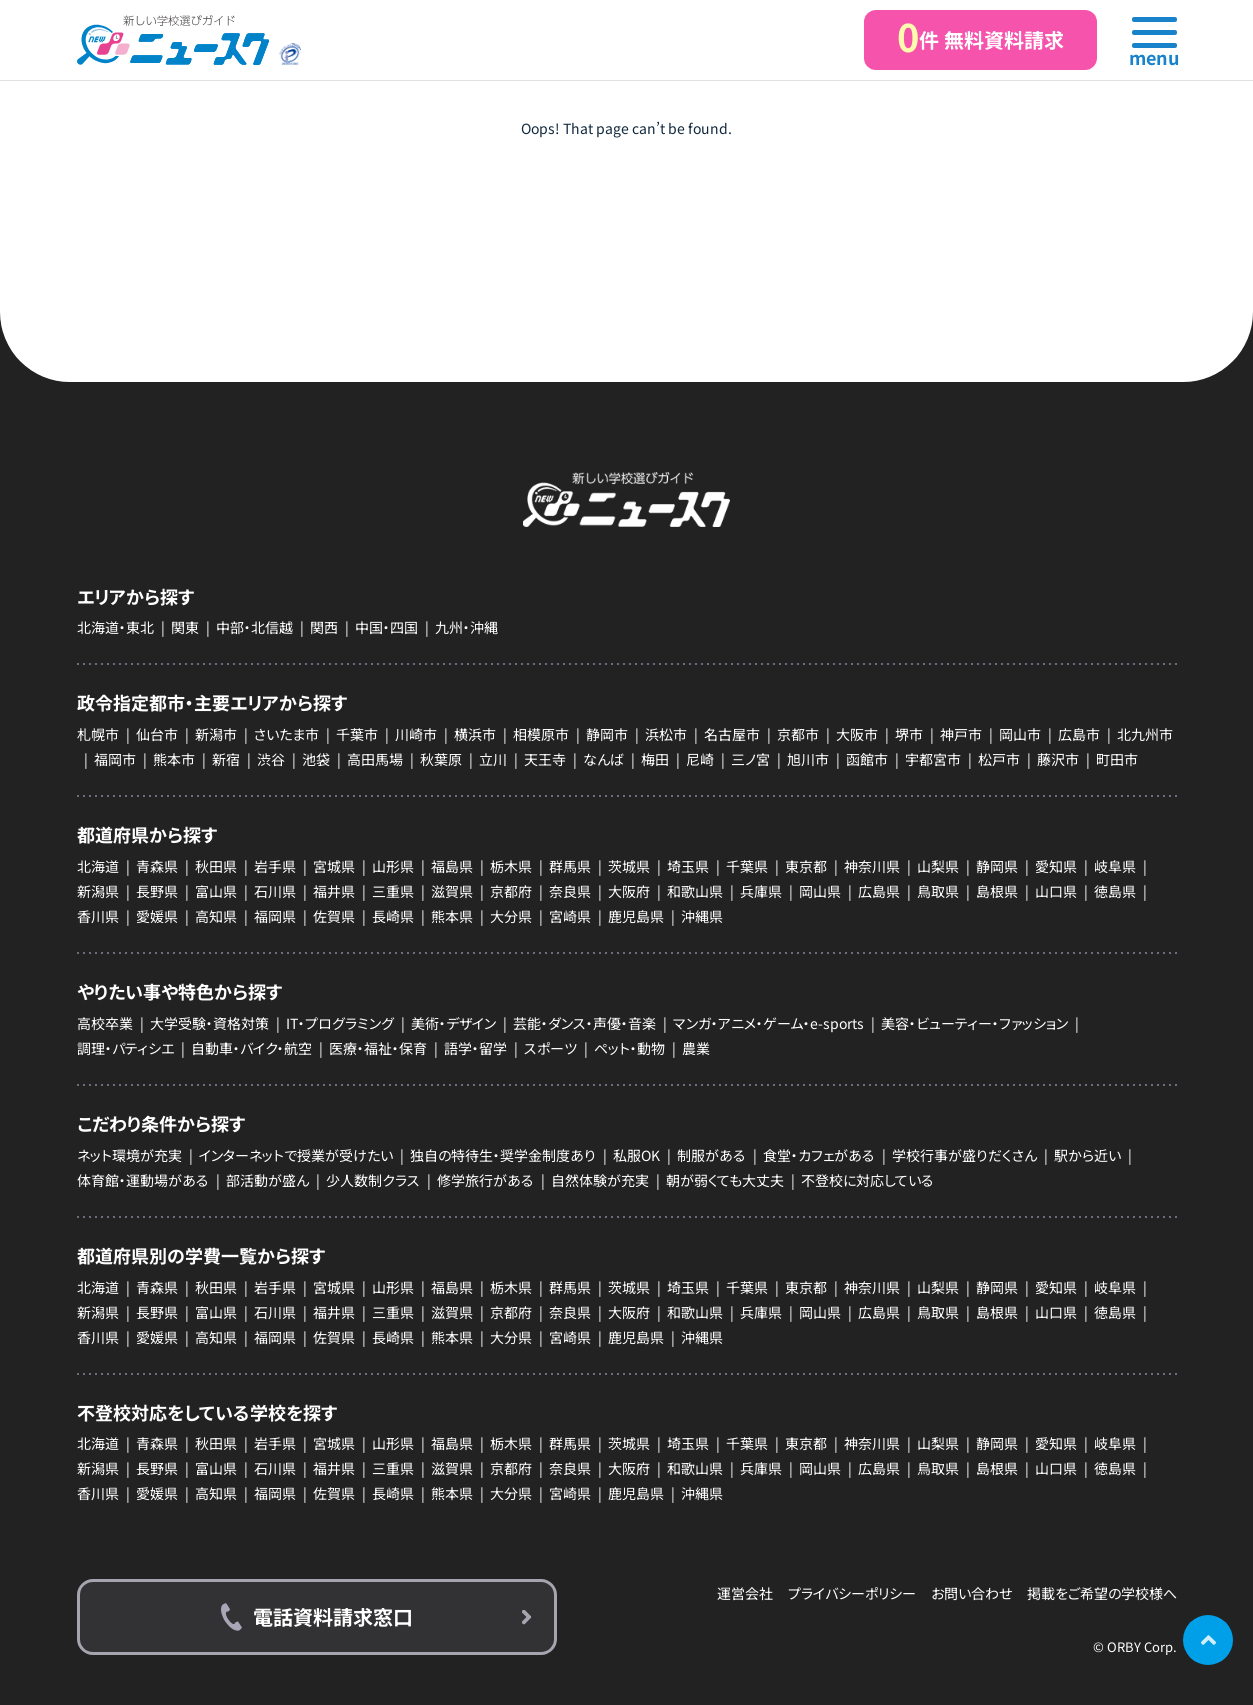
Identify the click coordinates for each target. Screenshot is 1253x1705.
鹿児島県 (636, 916)
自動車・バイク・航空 (251, 1048)
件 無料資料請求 (980, 36)
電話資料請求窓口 (333, 1616)
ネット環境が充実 (129, 1155)
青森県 (157, 866)
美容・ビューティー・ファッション (974, 1023)
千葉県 (747, 866)
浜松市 (666, 734)
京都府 (511, 891)
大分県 (511, 916)
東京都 (806, 866)
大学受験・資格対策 (209, 1023)
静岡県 (997, 866)
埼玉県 (688, 866)
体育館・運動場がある (143, 1180)
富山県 (216, 891)
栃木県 (511, 866)
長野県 (157, 891)
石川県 (275, 891)
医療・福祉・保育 (378, 1048)
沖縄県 (702, 916)
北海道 (98, 866)
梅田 (655, 759)
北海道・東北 (115, 627)
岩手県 (275, 866)
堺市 (909, 734)
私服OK (636, 1155)
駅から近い (1087, 1155)
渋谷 (271, 759)
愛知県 (1056, 866)
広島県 (879, 891)
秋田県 (216, 866)
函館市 (867, 759)
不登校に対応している (867, 1180)
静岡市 (607, 734)
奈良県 (570, 891)
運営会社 (745, 1593)
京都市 (798, 734)
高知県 (216, 916)
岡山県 (820, 891)
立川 (493, 759)
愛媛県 (157, 916)
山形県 (393, 866)
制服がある (711, 1155)
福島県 (452, 866)
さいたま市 (286, 734)
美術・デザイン (453, 1023)
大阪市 (857, 734)
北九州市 (1145, 734)
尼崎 (700, 759)
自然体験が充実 (600, 1180)
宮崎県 (570, 916)
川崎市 (416, 734)
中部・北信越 (254, 627)
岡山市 (1020, 734)
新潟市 (216, 734)
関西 (324, 627)
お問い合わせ (971, 1593)
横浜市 (475, 734)
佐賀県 (334, 916)
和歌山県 (695, 891)
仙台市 (157, 734)
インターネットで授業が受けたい (296, 1155)
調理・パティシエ (125, 1048)
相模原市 (541, 734)
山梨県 (938, 866)
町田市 (1117, 759)
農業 (696, 1048)
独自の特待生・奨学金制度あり (503, 1155)
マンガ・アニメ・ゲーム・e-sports (768, 1023)
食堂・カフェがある (819, 1155)
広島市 (1079, 734)
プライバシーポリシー (852, 1593)
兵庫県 (761, 891)
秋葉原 (441, 759)
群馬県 (570, 866)
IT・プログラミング (340, 1023)
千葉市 (357, 734)
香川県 (98, 916)
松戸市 (999, 759)
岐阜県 (1115, 866)
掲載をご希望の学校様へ (1102, 1593)
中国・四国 (386, 627)
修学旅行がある (485, 1180)
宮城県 (334, 866)
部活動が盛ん (267, 1180)
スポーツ (550, 1048)
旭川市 (808, 759)
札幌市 (98, 734)
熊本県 (452, 916)
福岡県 (275, 916)
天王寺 (545, 759)
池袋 (316, 759)
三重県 (393, 891)
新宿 (226, 759)
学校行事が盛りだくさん (964, 1155)
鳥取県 (938, 891)
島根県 (997, 891)
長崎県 (393, 916)
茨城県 (629, 866)
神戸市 (961, 734)
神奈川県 (872, 866)
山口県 (1056, 891)
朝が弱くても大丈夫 (725, 1180)
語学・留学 (475, 1048)
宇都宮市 (933, 759)
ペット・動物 (629, 1048)
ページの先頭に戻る (1208, 1640)
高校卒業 (105, 1023)
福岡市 (115, 759)
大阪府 (629, 891)
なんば (603, 759)
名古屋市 (732, 734)
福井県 (334, 891)
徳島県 (1115, 891)
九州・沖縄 (466, 627)
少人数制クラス (373, 1180)
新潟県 (98, 891)
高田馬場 (375, 759)
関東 (185, 627)
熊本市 (174, 759)
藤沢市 (1058, 759)
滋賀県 (452, 891)
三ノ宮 (750, 759)
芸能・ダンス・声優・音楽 (584, 1023)
